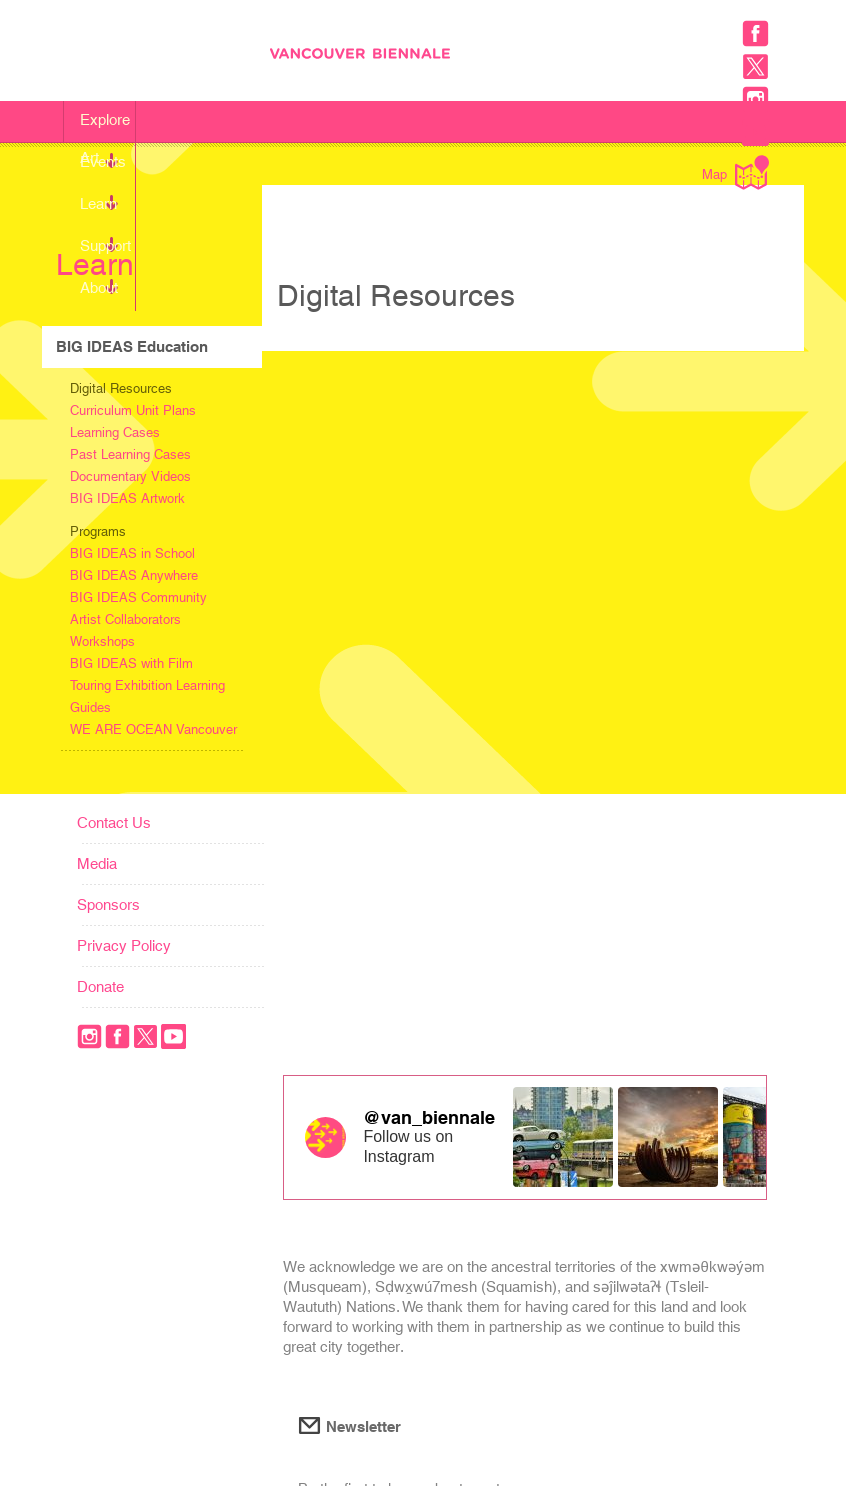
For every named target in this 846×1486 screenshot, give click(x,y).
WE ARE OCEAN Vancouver (153, 729)
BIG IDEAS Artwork (127, 498)
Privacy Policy (124, 945)
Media (97, 863)
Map (735, 172)
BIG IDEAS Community (138, 597)
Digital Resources (121, 388)
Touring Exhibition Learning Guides (147, 696)
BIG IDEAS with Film (131, 663)
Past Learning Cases (130, 454)
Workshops (102, 641)
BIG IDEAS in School (132, 553)
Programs (98, 531)
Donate (100, 986)
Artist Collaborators (125, 619)
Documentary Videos (130, 476)
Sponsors (108, 904)
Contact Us (114, 822)
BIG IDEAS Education (132, 346)
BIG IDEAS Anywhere (134, 575)
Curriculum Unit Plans (133, 410)
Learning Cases (115, 432)
